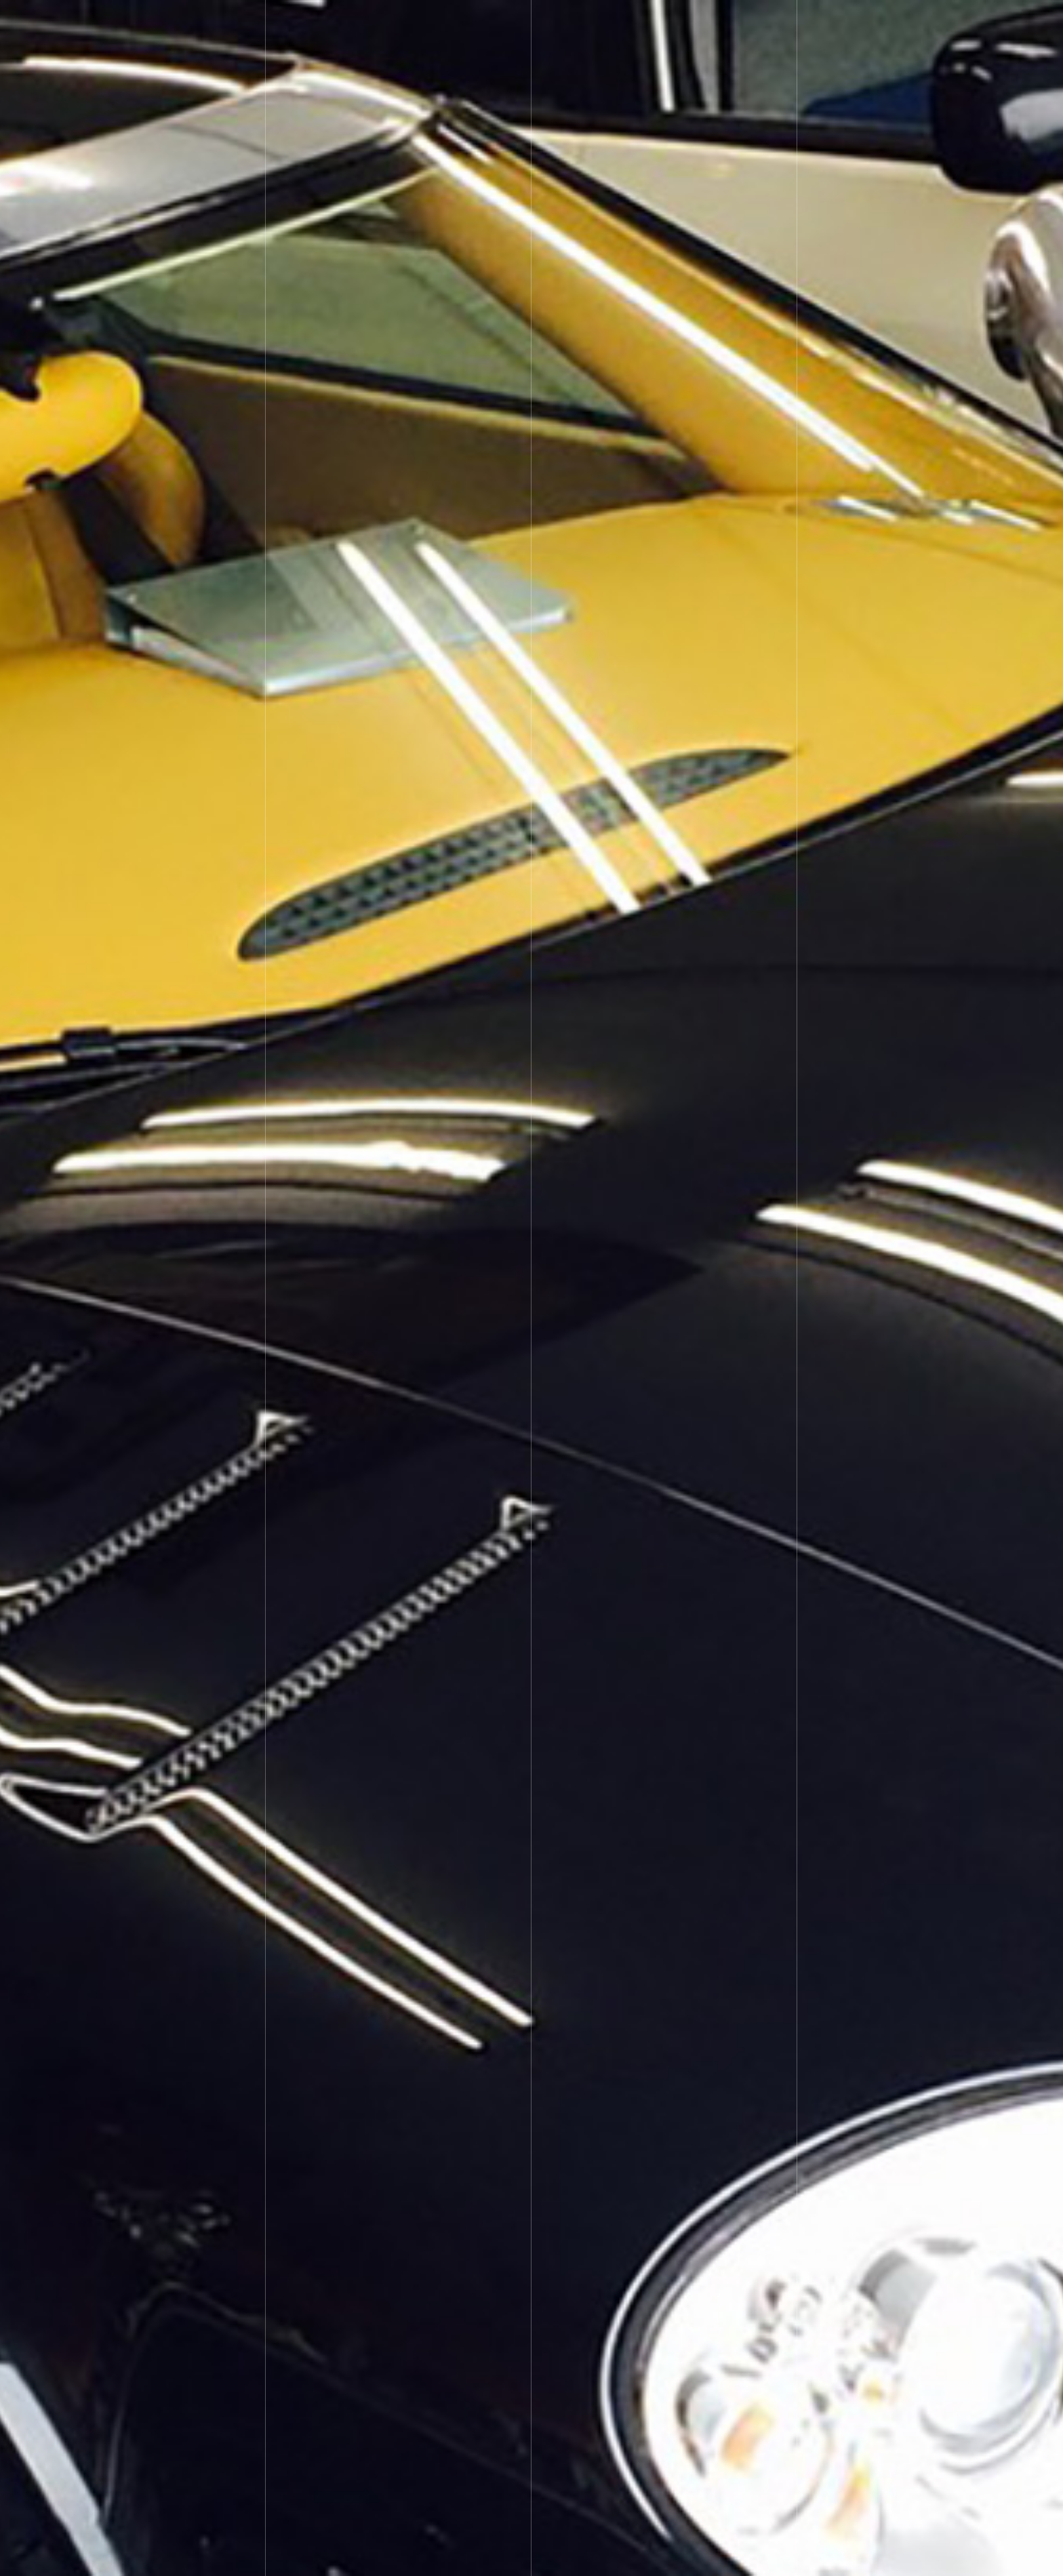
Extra (617, 23)
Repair (553, 23)
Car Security (405, 23)
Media (678, 23)
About (742, 23)
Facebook (881, 23)
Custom (485, 23)
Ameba (807, 23)
